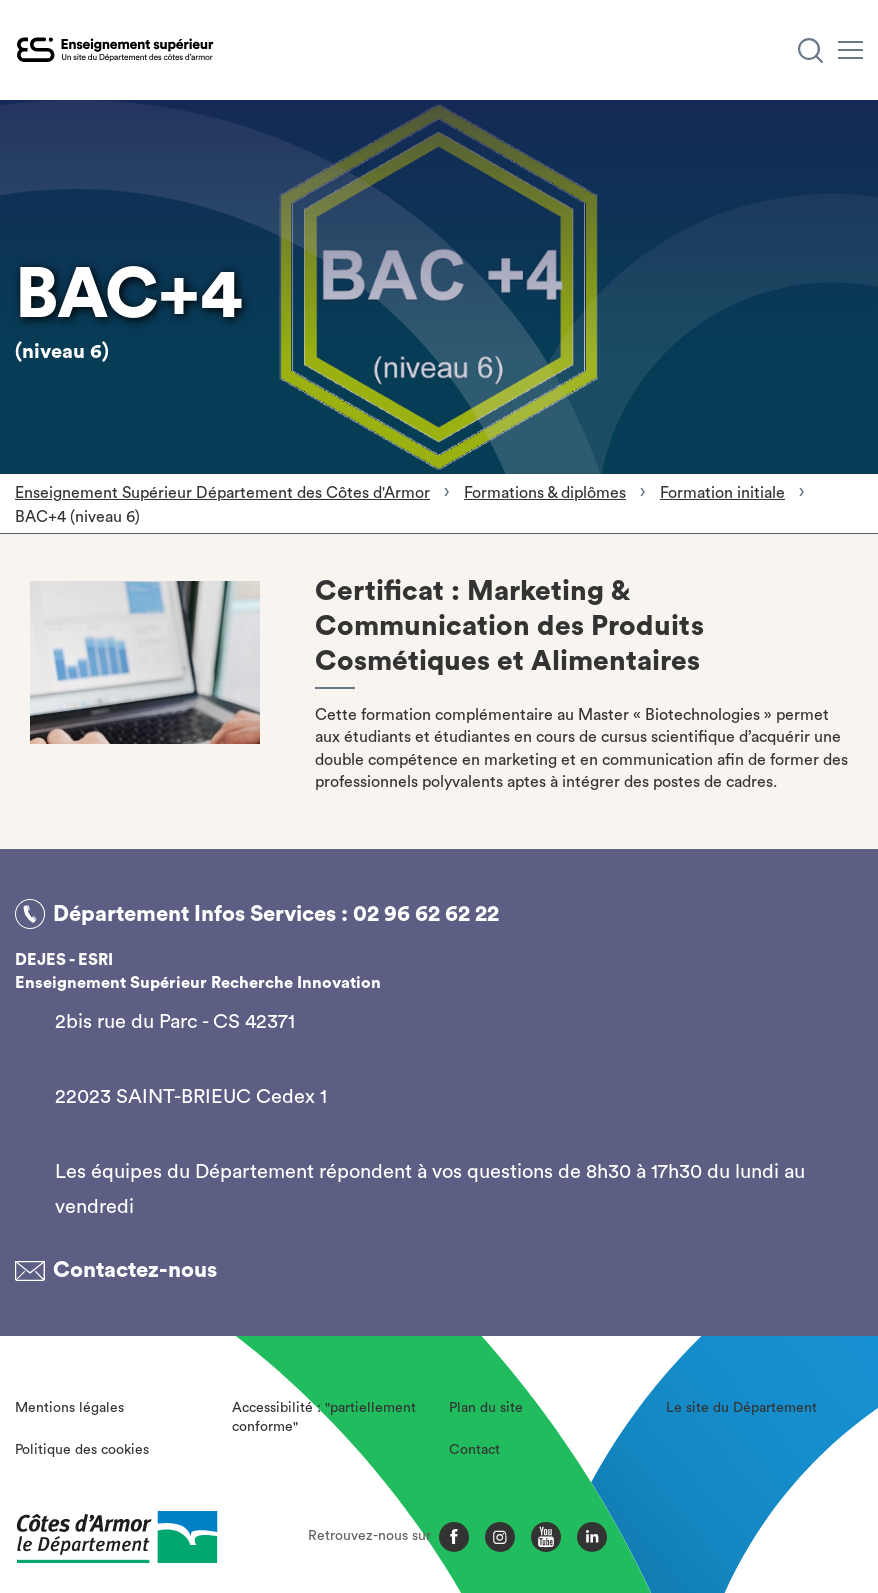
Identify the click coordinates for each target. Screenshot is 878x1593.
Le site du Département (741, 1408)
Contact (474, 1450)
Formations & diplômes (545, 493)
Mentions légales (69, 1408)
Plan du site (486, 1408)
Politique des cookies (82, 1450)
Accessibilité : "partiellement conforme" (324, 1418)
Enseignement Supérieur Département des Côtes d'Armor (222, 493)
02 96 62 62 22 (426, 914)
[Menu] (850, 50)
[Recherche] (810, 50)
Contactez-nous (135, 1270)
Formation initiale (722, 493)
